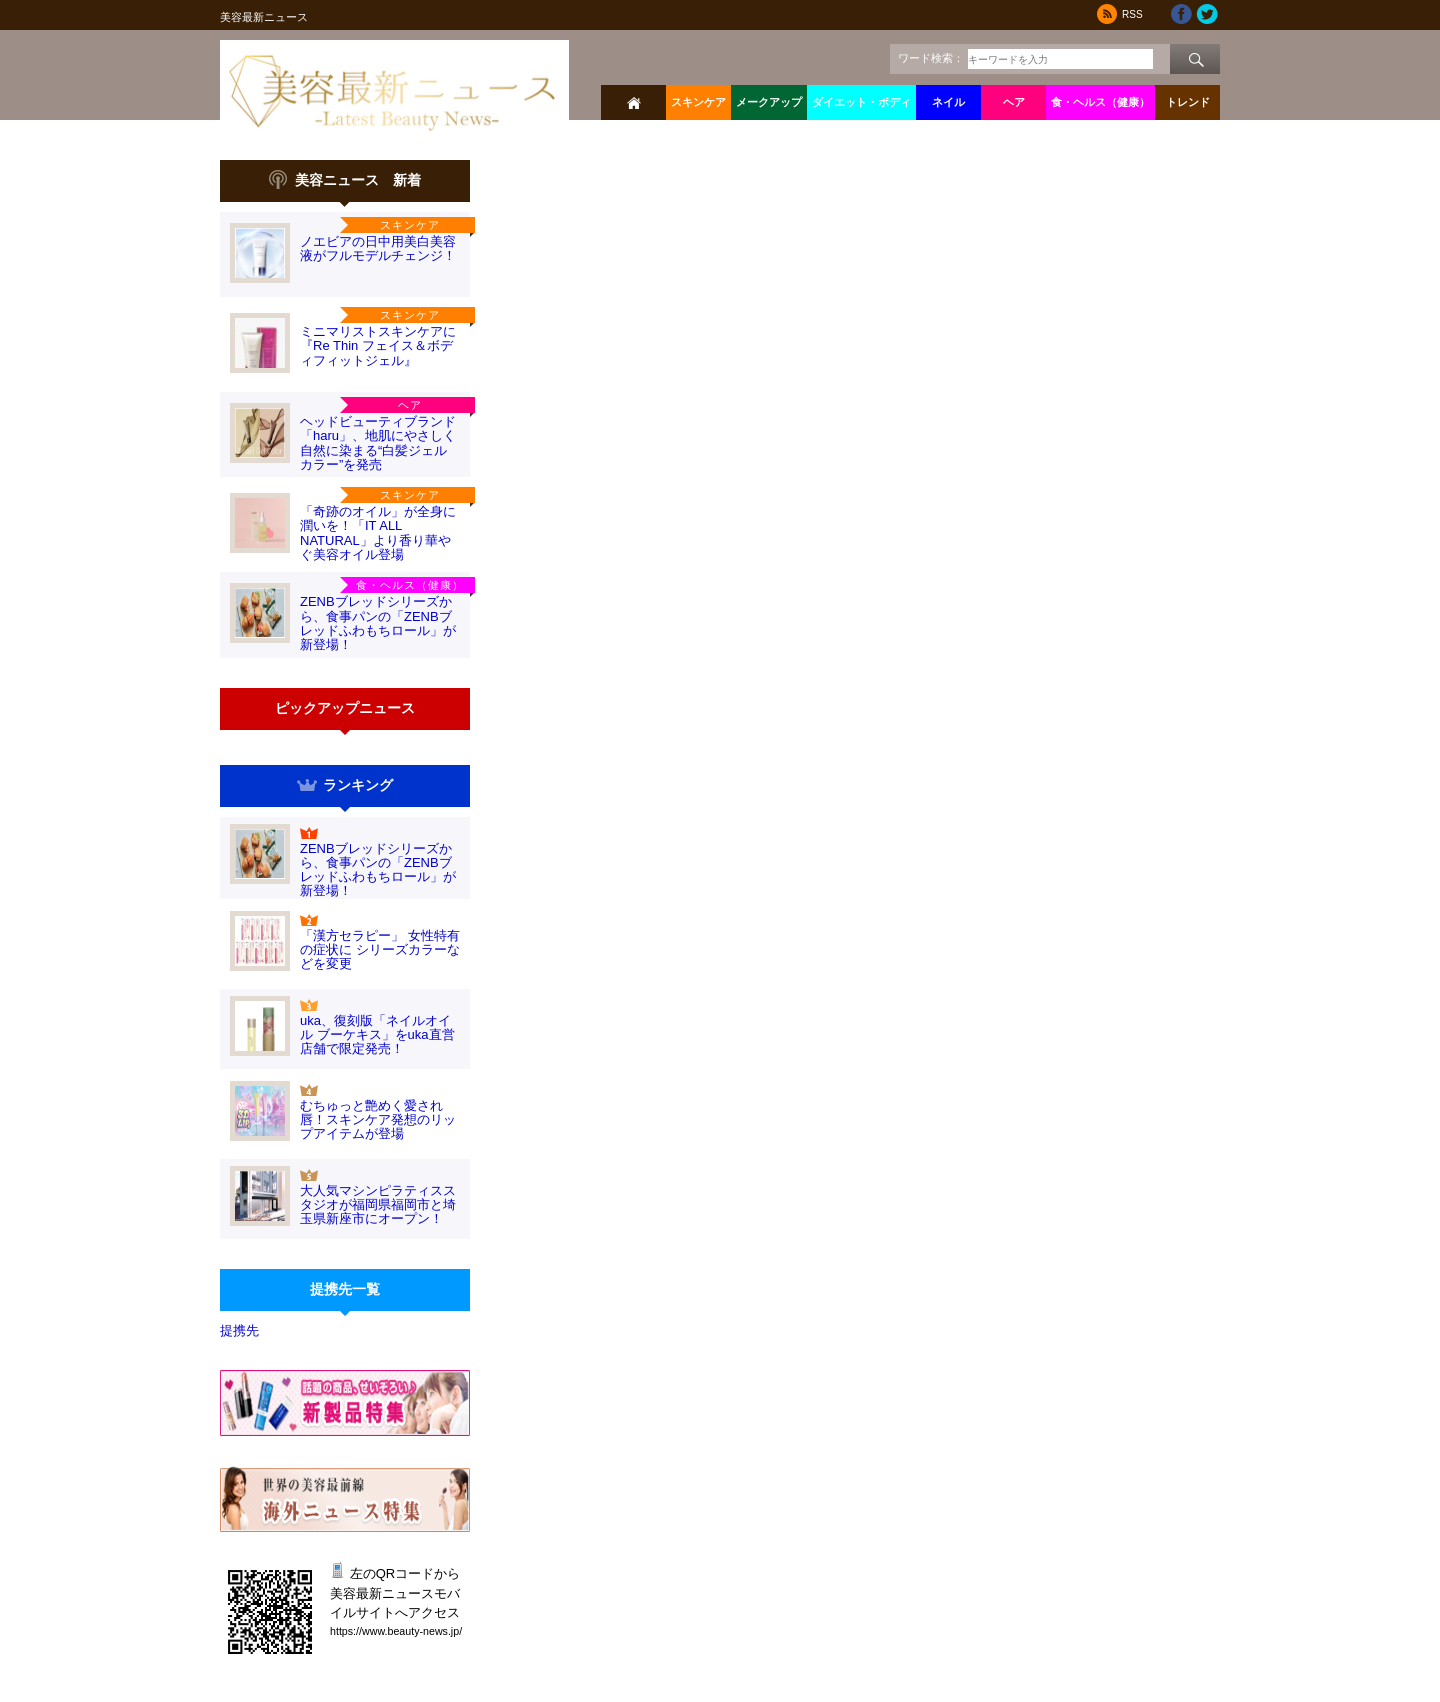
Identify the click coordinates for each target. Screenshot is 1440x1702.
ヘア (1014, 102)
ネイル (948, 102)
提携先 (239, 1330)
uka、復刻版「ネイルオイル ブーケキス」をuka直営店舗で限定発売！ (377, 1035)
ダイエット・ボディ (861, 102)
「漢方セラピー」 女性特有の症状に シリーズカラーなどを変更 (380, 950)
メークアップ (769, 102)
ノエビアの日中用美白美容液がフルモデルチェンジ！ (378, 248)
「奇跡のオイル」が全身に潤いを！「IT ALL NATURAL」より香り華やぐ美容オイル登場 (378, 533)
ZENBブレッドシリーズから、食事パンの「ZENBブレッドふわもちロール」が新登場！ (378, 623)
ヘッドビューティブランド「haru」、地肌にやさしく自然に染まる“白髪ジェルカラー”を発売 (378, 443)
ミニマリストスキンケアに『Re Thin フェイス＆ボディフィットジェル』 (378, 346)
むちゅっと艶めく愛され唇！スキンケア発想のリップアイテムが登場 (378, 1120)
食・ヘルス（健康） (1100, 102)
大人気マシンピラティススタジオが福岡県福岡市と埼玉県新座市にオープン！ (378, 1205)
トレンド (1188, 102)
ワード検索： (931, 58)
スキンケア (698, 102)
